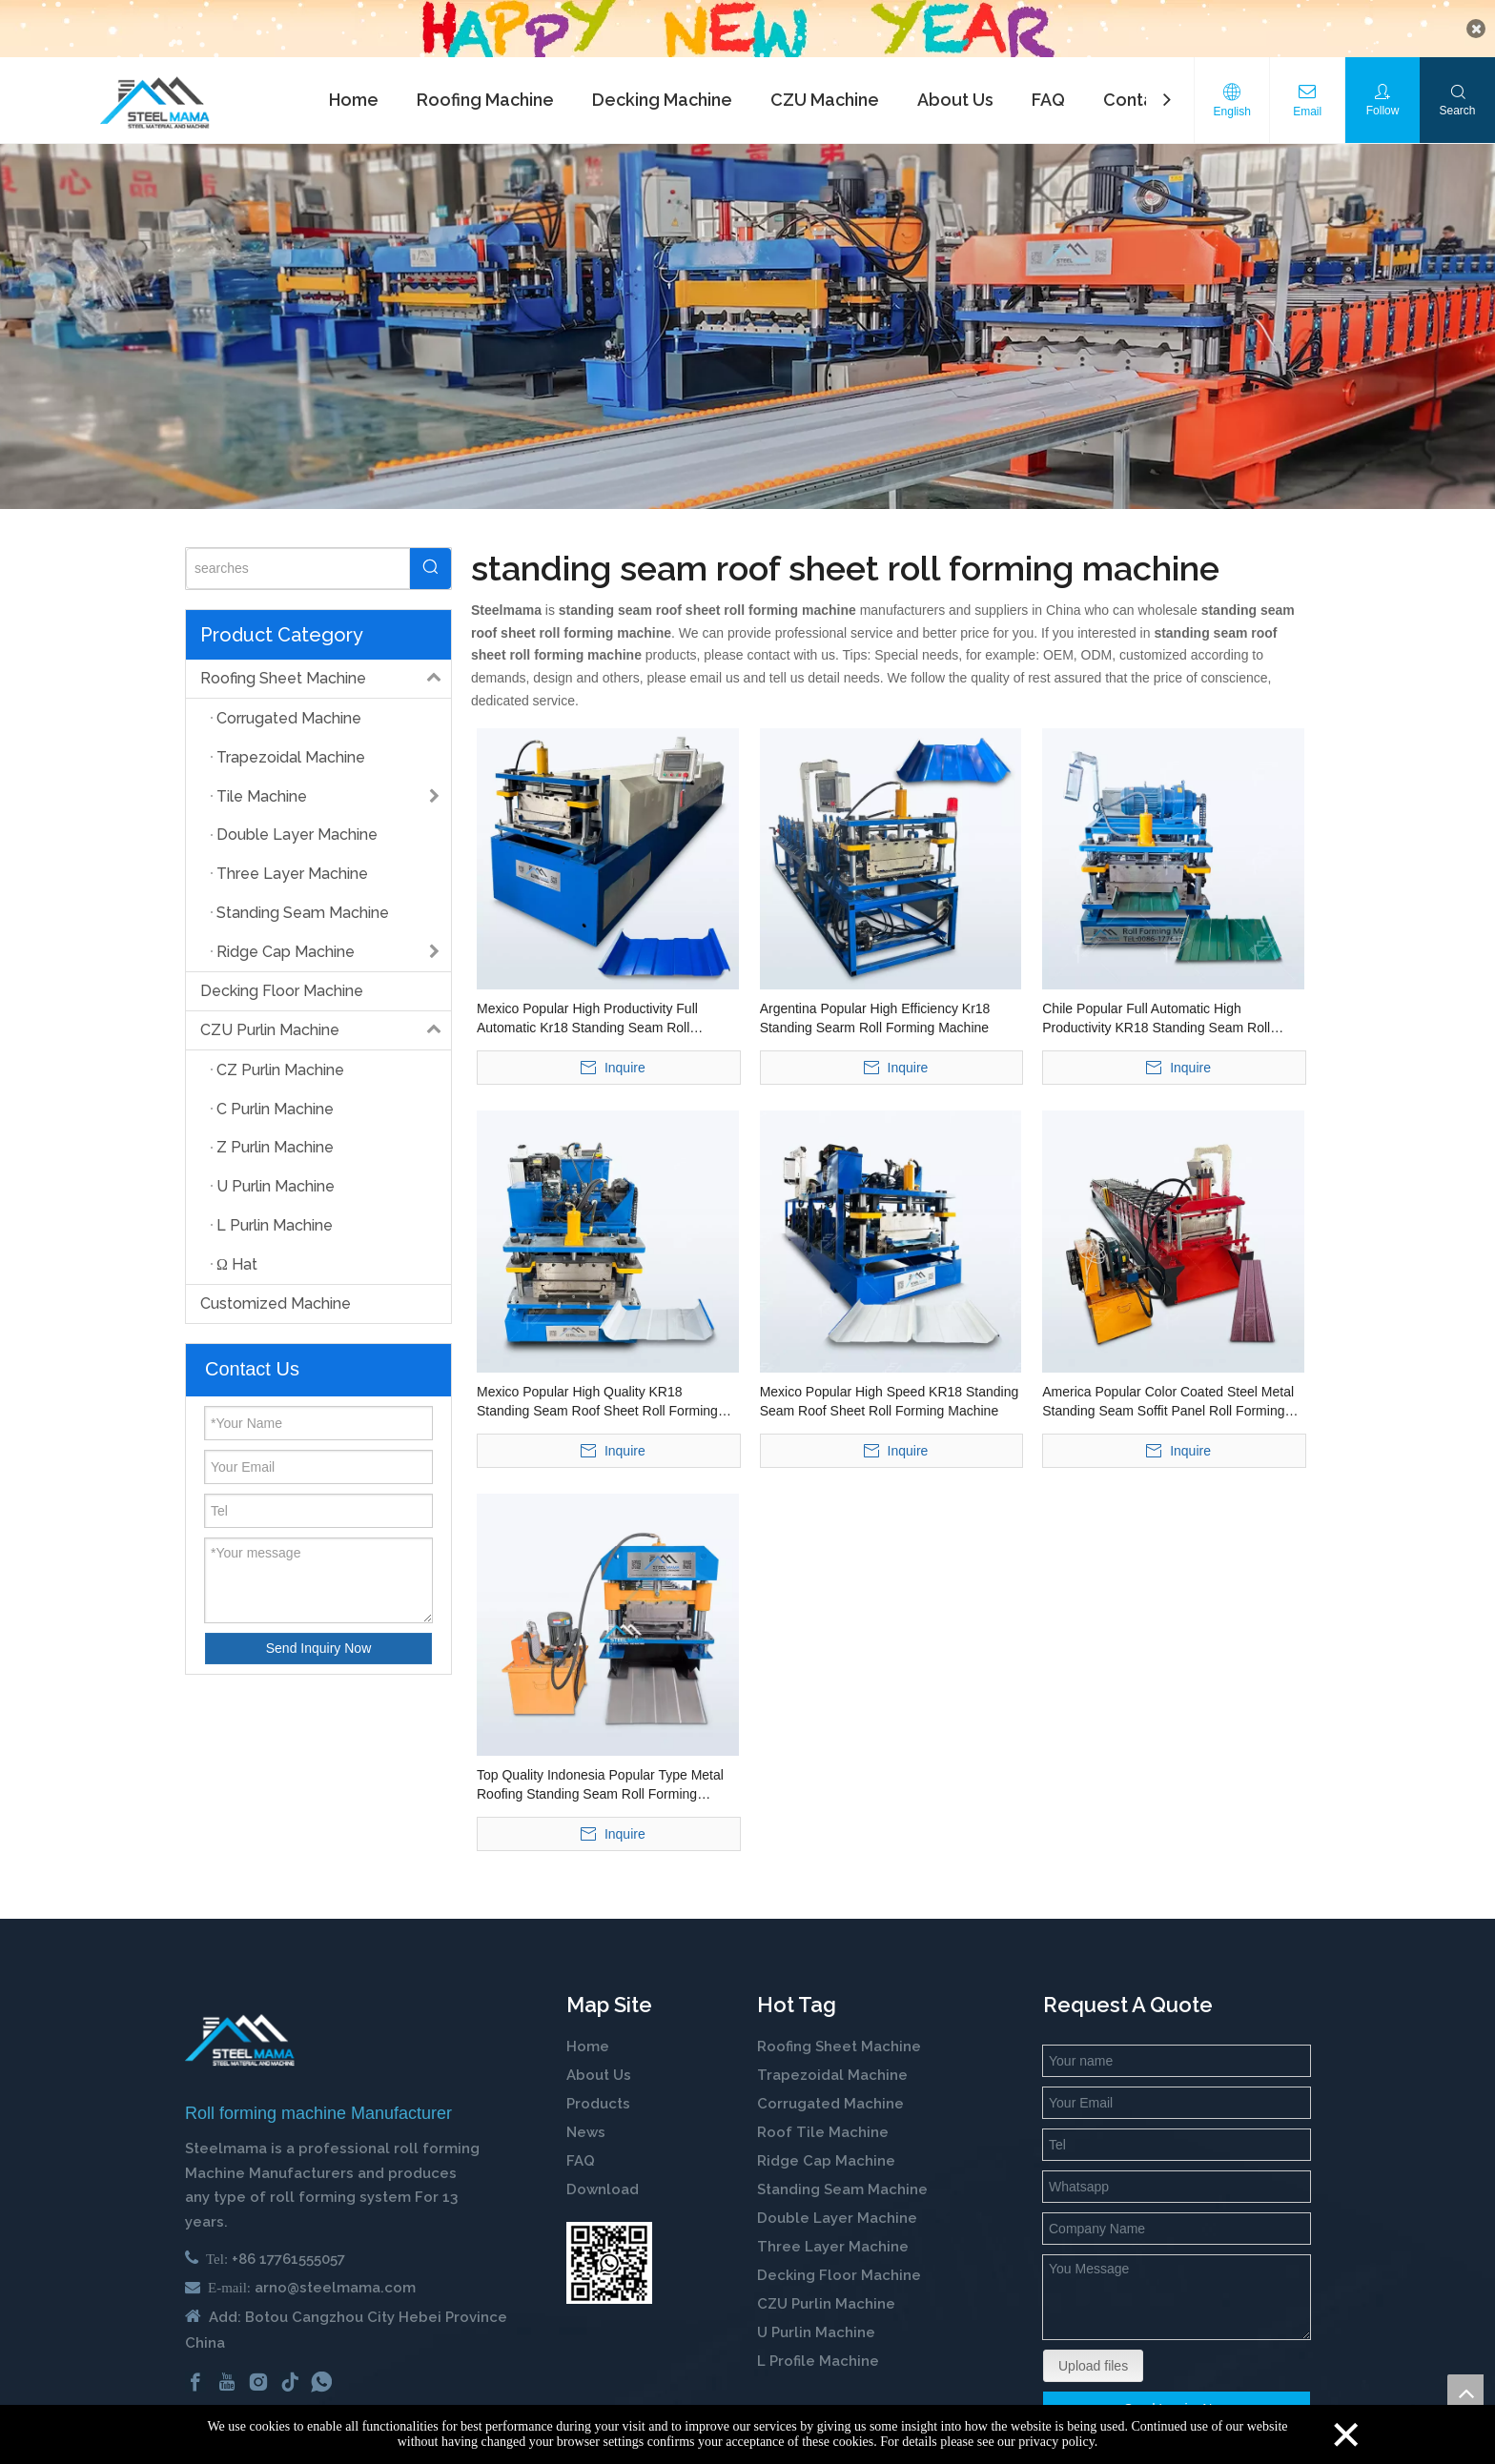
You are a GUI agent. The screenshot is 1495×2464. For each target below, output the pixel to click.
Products (598, 2085)
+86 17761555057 (288, 2241)
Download (602, 2171)
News (585, 2114)
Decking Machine (662, 81)
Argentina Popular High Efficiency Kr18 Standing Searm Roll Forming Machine (875, 1000)
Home (354, 81)
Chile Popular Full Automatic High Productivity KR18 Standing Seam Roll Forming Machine (1156, 1001)
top (1465, 2392)
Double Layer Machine (837, 2200)
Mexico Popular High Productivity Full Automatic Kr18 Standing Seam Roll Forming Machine (587, 1001)
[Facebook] (195, 2363)
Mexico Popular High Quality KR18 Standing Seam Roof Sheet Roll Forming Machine (597, 1384)
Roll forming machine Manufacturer (318, 2094)
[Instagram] (258, 2363)
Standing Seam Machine (842, 2171)
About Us (955, 81)
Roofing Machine (485, 81)
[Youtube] (226, 2363)
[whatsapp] (321, 2363)
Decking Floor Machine (281, 973)
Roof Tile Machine (823, 2114)
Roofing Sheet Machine (325, 660)
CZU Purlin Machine (325, 1012)
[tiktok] (289, 2363)
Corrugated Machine (830, 2085)
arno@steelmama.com (335, 2269)
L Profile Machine (818, 2343)
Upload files (1093, 2347)
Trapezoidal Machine (832, 2057)
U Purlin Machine (816, 2314)
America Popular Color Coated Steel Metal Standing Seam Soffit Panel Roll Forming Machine (1168, 1384)
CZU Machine (824, 81)
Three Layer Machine (833, 2228)
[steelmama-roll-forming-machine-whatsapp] (609, 2245)
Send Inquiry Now (319, 1629)
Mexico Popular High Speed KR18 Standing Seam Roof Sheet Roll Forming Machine (889, 1383)
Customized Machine (275, 1285)
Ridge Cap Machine (826, 2142)
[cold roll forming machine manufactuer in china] (240, 2021)
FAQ (1048, 81)
